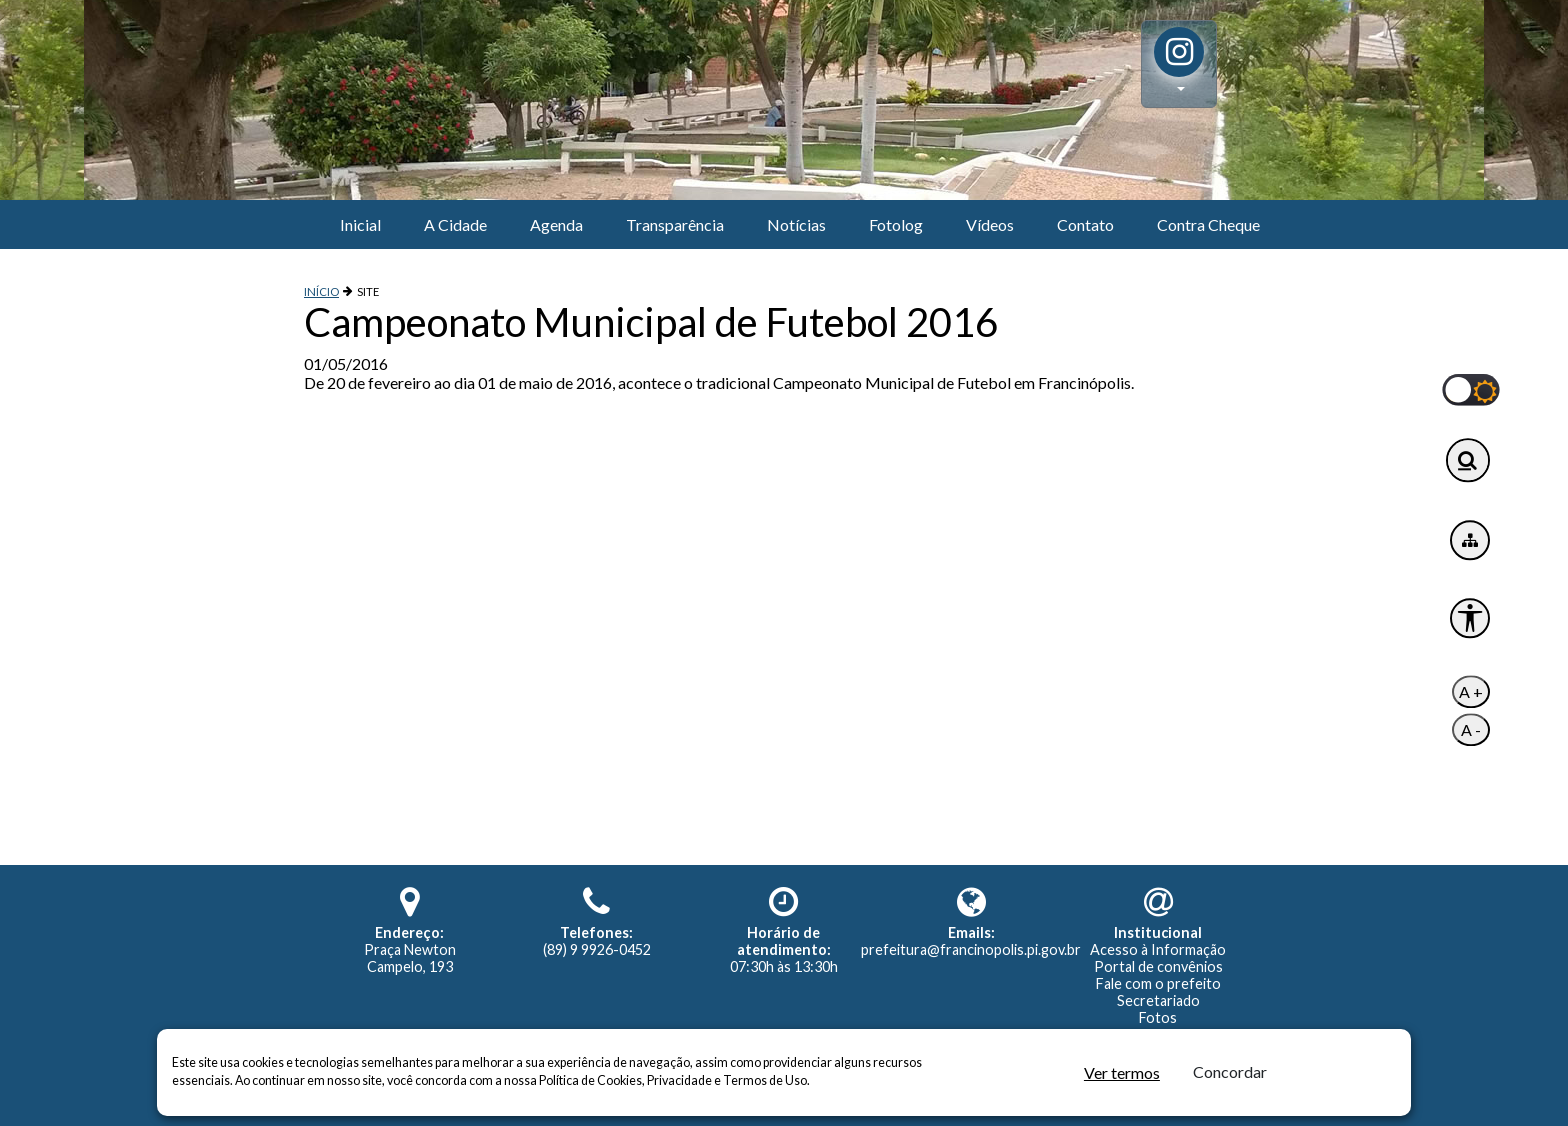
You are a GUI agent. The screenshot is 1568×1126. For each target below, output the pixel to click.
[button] (1179, 64)
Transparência (675, 224)
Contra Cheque (1208, 224)
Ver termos (1122, 1072)
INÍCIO (321, 291)
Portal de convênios (1158, 966)
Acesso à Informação (1158, 949)
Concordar (1230, 1071)
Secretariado (1158, 1000)
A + (1471, 692)
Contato (1085, 224)
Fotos (1158, 1017)
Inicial (360, 224)
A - (1471, 730)
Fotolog (896, 224)
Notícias (796, 224)
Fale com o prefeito (1158, 983)
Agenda (556, 224)
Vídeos (990, 224)
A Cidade (455, 224)
